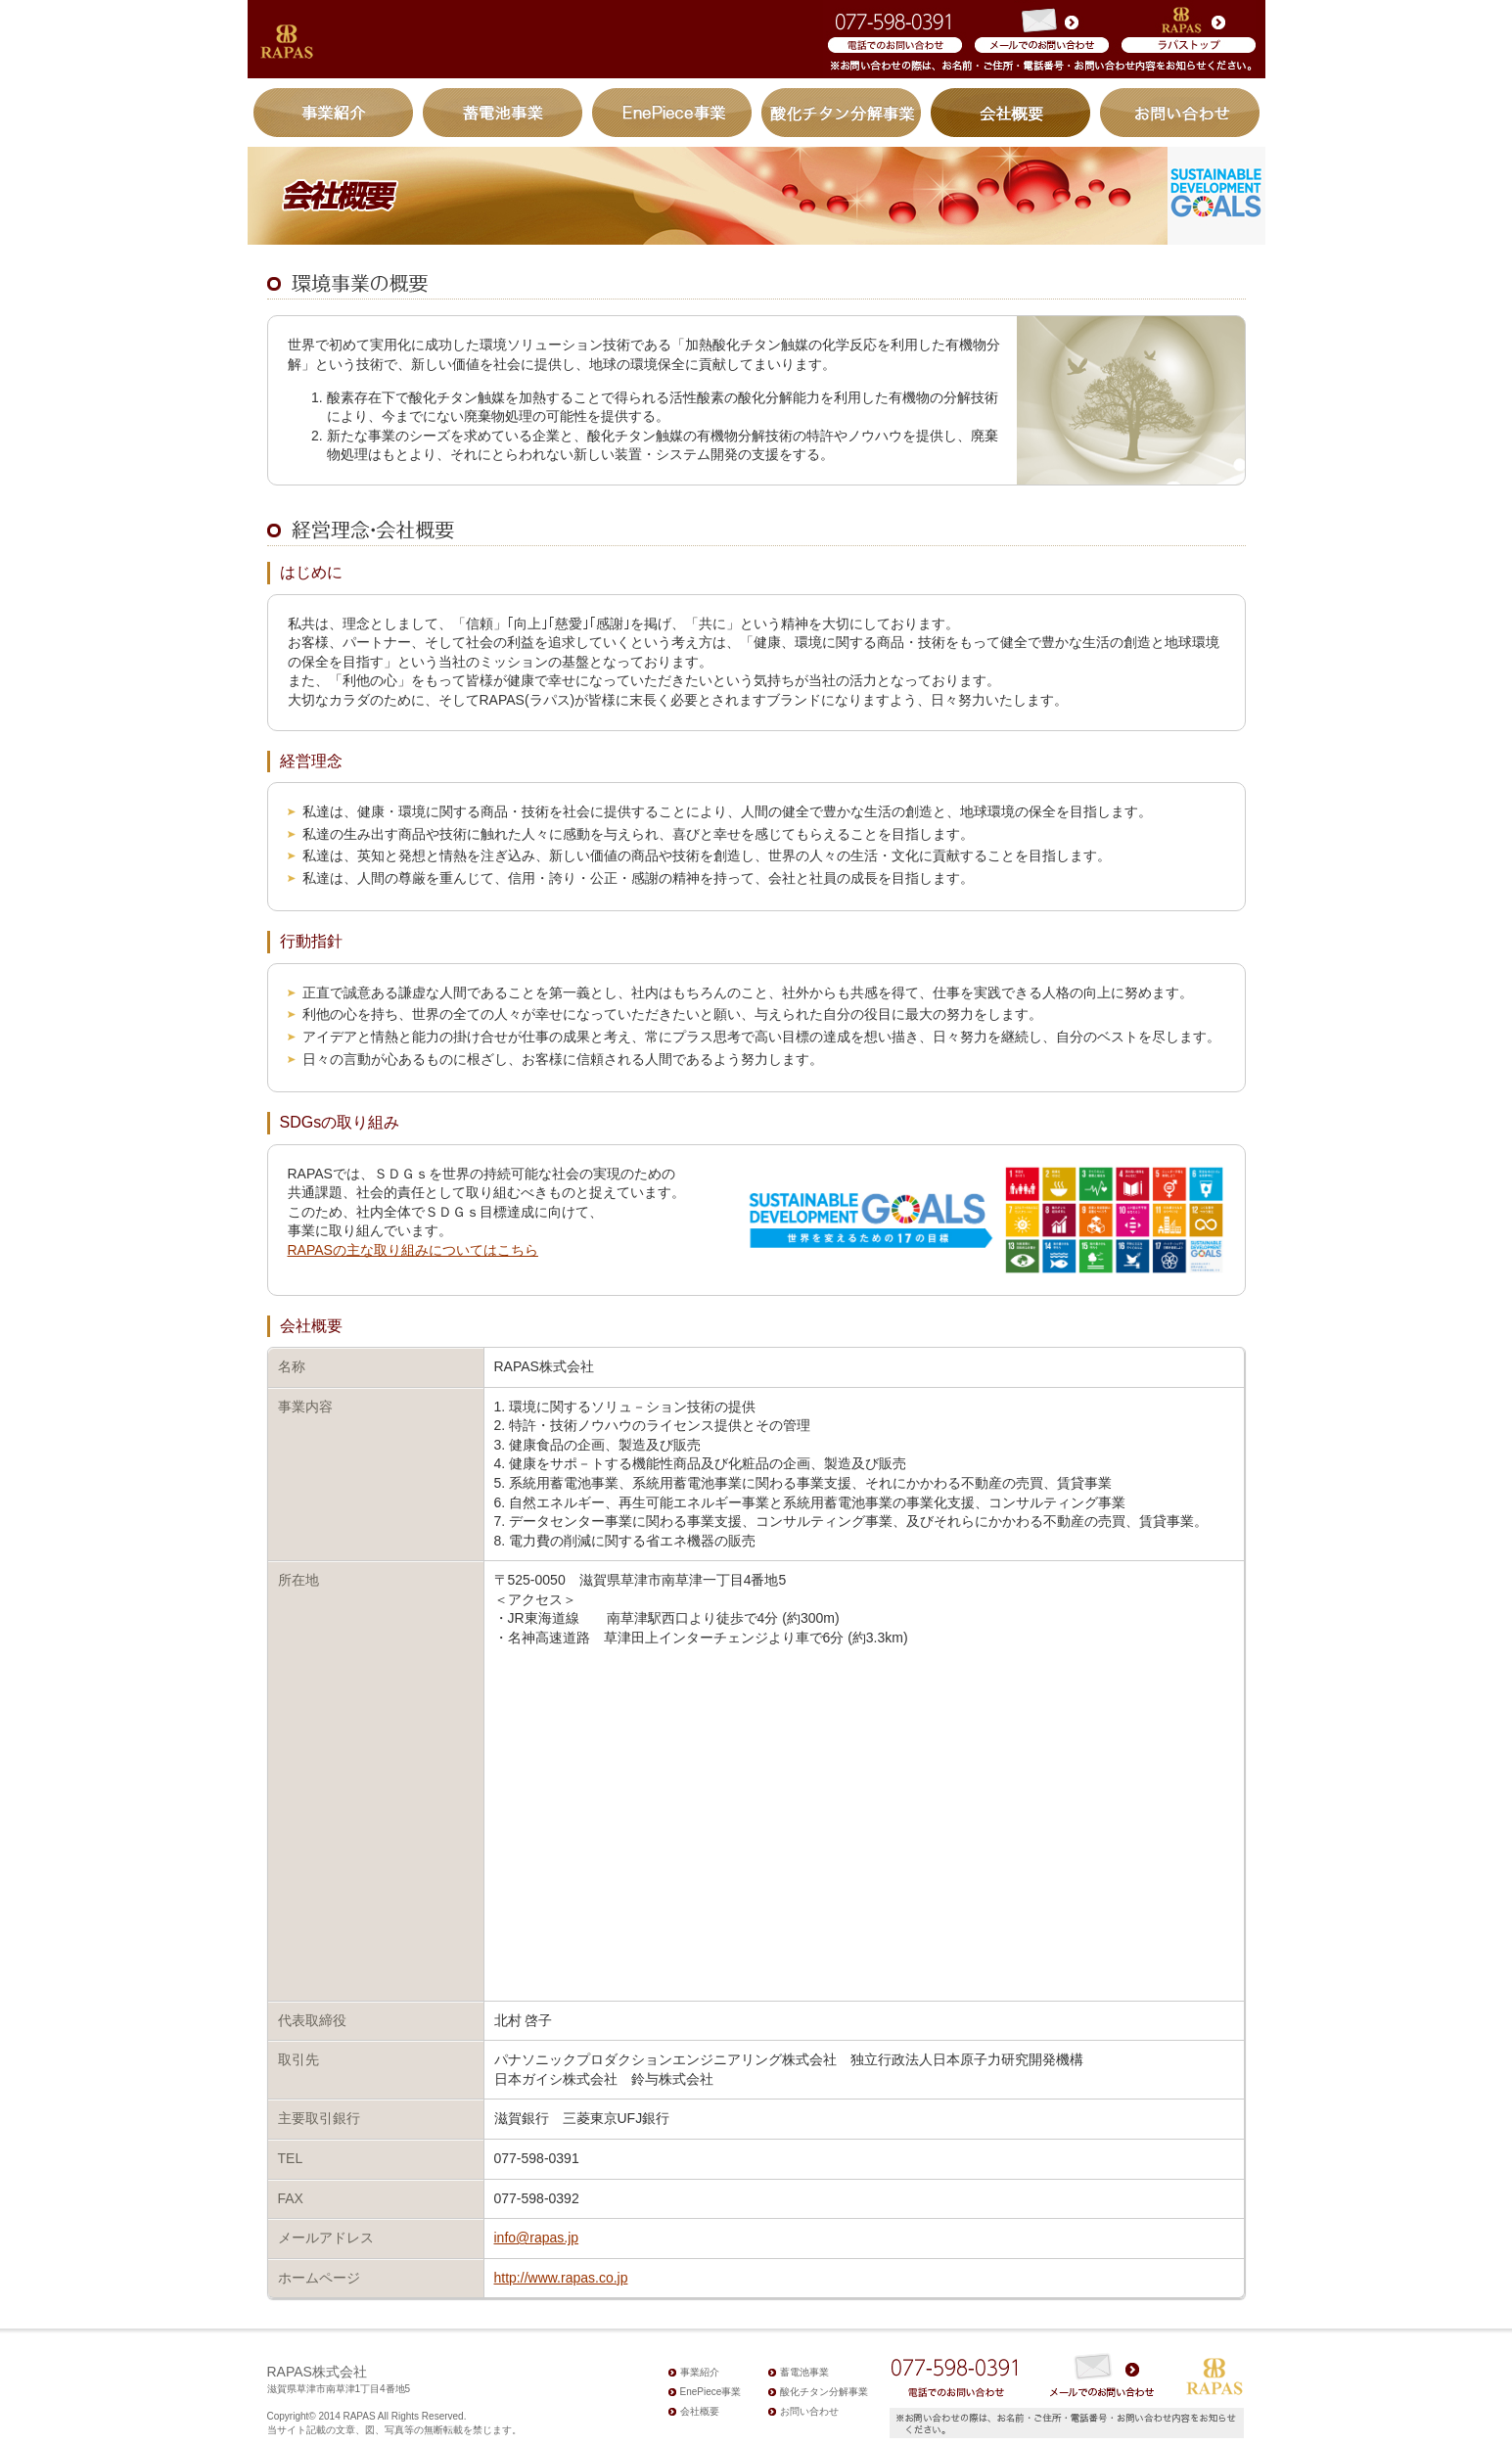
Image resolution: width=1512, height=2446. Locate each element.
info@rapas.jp (536, 2237)
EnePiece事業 (672, 112)
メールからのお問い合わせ (1040, 39)
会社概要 (1011, 112)
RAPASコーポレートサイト (1184, 39)
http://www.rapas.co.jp (561, 2277)
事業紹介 (335, 112)
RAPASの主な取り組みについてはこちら (413, 1250)
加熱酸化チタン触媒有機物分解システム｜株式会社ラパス (287, 41)
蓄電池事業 (502, 112)
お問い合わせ (1178, 112)
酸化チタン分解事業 (842, 112)
